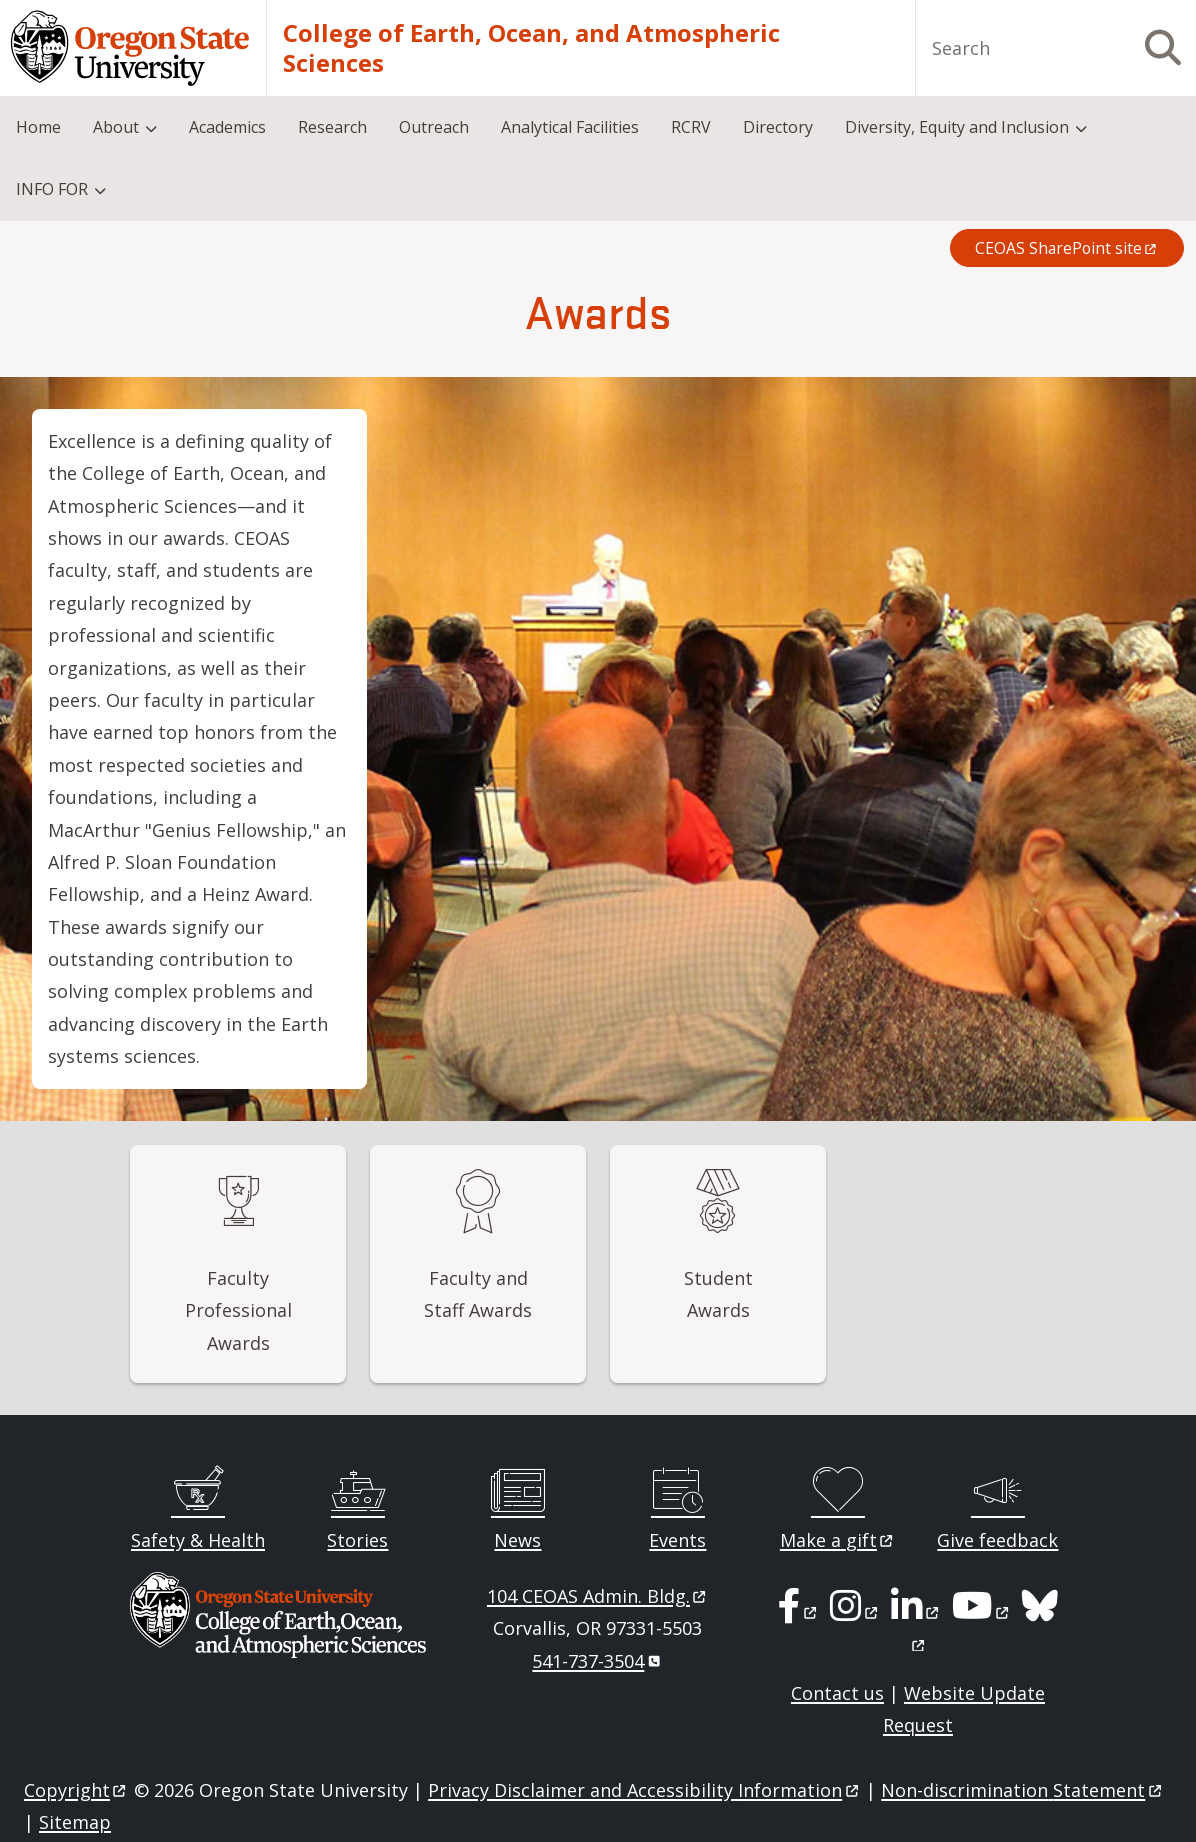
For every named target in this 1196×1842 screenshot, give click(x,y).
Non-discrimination (1022, 1790)
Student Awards (718, 1294)
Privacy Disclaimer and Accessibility (644, 1790)
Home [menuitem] (38, 127)
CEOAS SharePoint (1067, 248)
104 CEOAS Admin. (598, 1596)
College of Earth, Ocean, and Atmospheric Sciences (531, 48)
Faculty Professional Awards (238, 1310)
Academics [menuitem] (227, 127)
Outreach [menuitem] (434, 127)
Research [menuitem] (332, 127)
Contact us (837, 1693)
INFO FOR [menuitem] (52, 189)
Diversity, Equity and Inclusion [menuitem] (957, 127)
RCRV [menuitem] (691, 127)
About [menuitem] (116, 127)
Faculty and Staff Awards (478, 1294)
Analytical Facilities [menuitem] (570, 127)
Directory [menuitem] (778, 127)
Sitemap (75, 1822)
